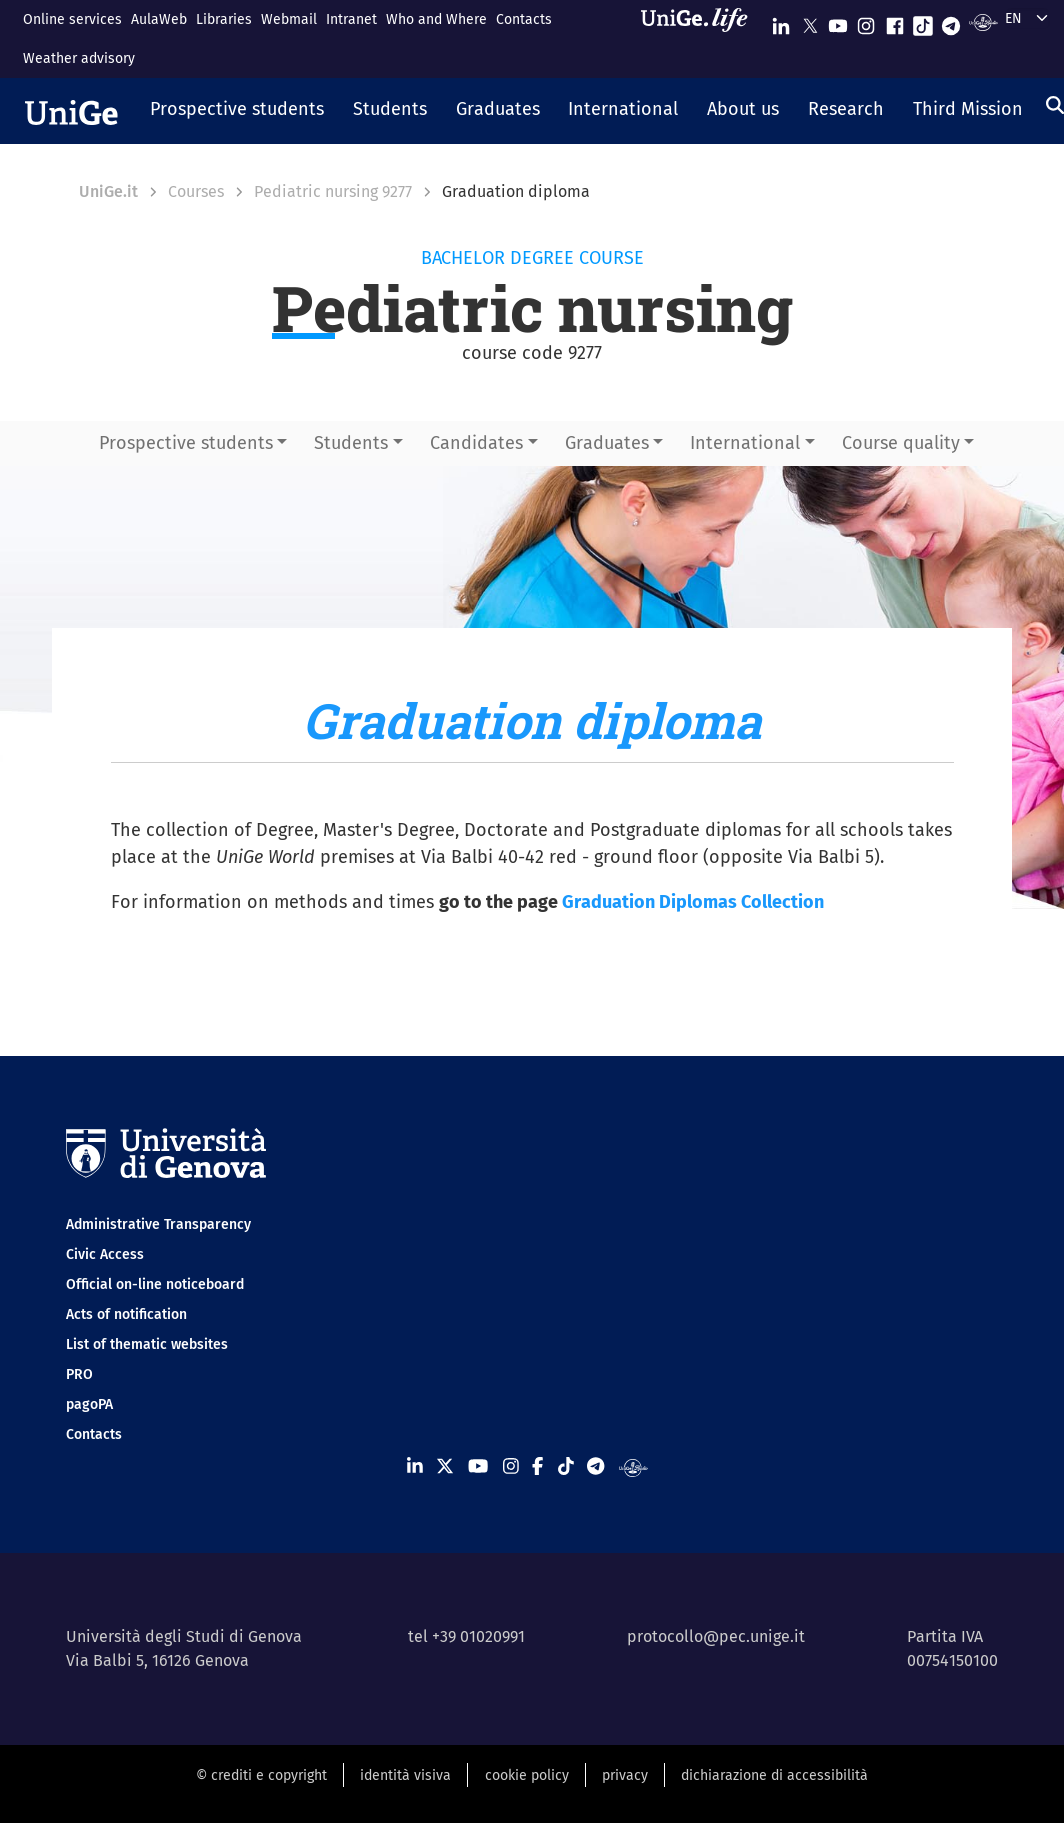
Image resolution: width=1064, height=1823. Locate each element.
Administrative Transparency (158, 1224)
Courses (196, 191)
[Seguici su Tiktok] (923, 21)
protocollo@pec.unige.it (716, 1636)
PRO (79, 1374)
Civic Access (105, 1254)
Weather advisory (79, 58)
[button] (237, 111)
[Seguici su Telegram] (951, 21)
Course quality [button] (901, 443)
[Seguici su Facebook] (895, 21)
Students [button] (351, 443)
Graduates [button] (607, 443)
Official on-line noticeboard (155, 1284)
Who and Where (436, 19)
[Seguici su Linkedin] (781, 21)
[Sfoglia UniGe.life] (701, 38)
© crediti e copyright (261, 1775)
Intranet (351, 19)
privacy (625, 1775)
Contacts (524, 19)
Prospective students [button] (186, 443)
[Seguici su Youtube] (838, 21)
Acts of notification (126, 1314)
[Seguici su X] (810, 21)
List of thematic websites (147, 1344)
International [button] (745, 443)
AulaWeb (159, 19)
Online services (72, 19)
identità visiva (405, 1775)
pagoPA (89, 1404)
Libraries (224, 19)
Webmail (289, 19)
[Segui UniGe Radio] (983, 21)
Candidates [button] (476, 443)
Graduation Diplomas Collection (693, 902)
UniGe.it (108, 191)
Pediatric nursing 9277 (333, 191)
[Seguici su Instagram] (866, 21)
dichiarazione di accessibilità (774, 1775)
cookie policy (527, 1775)
